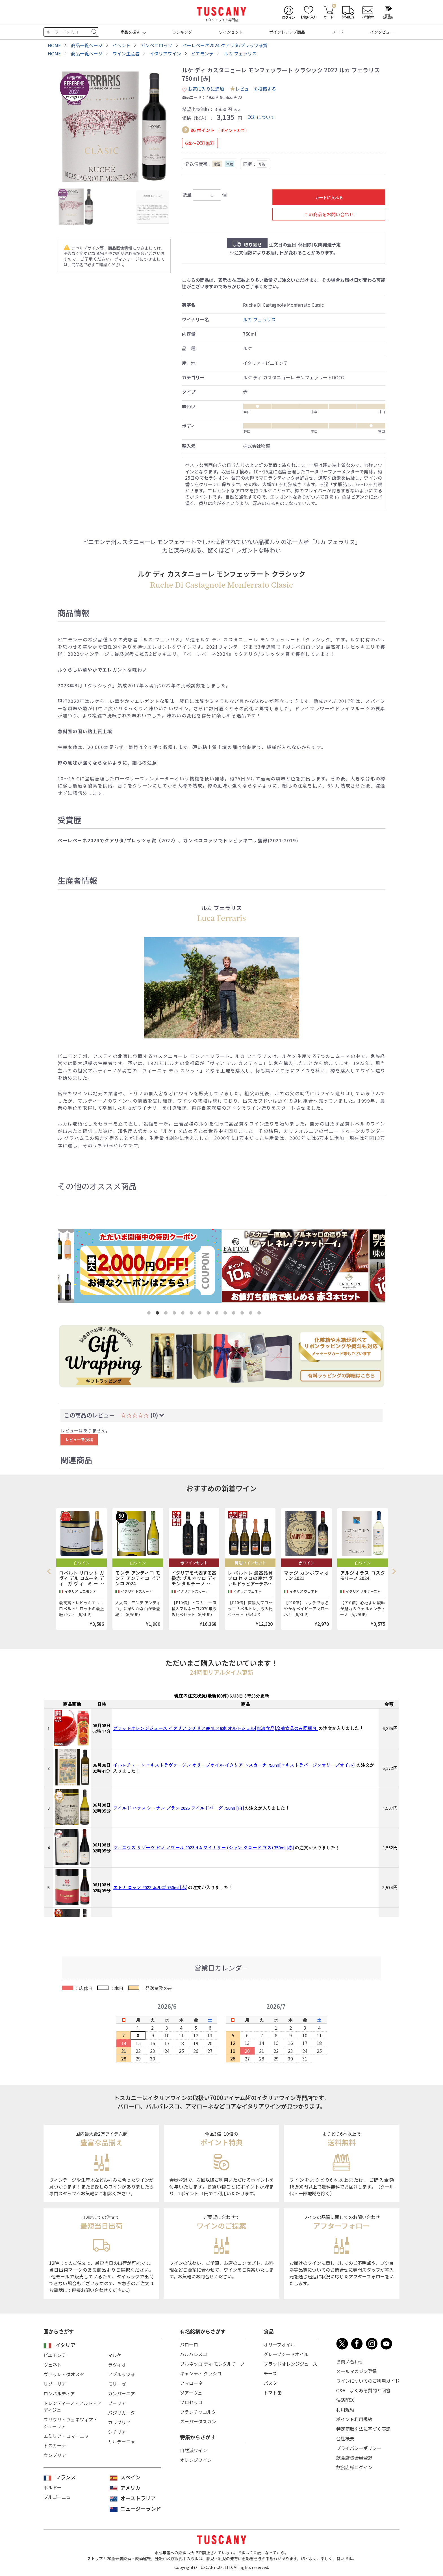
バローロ (189, 2344)
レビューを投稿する (255, 89)
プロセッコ (191, 2402)
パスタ (270, 2383)
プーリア (117, 2403)
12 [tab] (243, 1314)
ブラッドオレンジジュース (290, 2363)
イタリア (65, 2344)
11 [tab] (235, 1314)
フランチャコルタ (198, 2411)
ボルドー (53, 2487)
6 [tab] (192, 1314)
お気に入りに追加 (203, 89)
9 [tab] (218, 1314)
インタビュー (382, 32)
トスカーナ (55, 2445)
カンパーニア (121, 2393)
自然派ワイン (193, 2450)
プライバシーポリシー (358, 2448)
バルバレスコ (193, 2354)
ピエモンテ (55, 2355)
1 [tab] (150, 1314)
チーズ (270, 2373)
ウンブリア (55, 2455)
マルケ (114, 2355)
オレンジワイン (196, 2459)
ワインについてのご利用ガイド (367, 2380)
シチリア (117, 2431)
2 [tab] (158, 1314)
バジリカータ (121, 2412)
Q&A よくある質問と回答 (363, 2390)
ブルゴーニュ (57, 2496)
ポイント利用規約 (354, 2419)
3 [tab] (167, 1314)
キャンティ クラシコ (201, 2373)
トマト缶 (273, 2392)
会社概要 (345, 2438)
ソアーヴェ (191, 2392)
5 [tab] (184, 1314)
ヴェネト (53, 2364)
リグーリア (55, 2383)
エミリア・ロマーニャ (66, 2435)
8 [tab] (209, 1314)
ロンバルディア (59, 2393)
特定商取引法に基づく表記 (363, 2428)
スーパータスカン (198, 2421)
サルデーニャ (121, 2441)
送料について (261, 117)
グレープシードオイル (286, 2354)
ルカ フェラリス (259, 319)
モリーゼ (117, 2383)
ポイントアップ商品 (287, 32)
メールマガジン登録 (356, 2371)
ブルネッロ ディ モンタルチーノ (212, 2363)
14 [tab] (260, 1314)
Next (394, 1571)
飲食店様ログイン (354, 2467)
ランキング (182, 32)
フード (338, 32)
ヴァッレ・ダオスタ (64, 2374)
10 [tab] (226, 1314)
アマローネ (191, 2383)
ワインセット (231, 32)
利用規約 (345, 2409)
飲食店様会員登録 (354, 2457)
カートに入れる (329, 197)
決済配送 (345, 2400)
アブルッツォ (121, 2374)
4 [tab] (175, 1314)
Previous (50, 1571)
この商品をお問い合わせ (329, 214)
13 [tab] (252, 1314)
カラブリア (119, 2422)
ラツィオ (117, 2364)
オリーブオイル (279, 2344)
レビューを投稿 (79, 1439)
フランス (65, 2477)
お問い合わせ (349, 2361)
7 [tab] (201, 1314)
